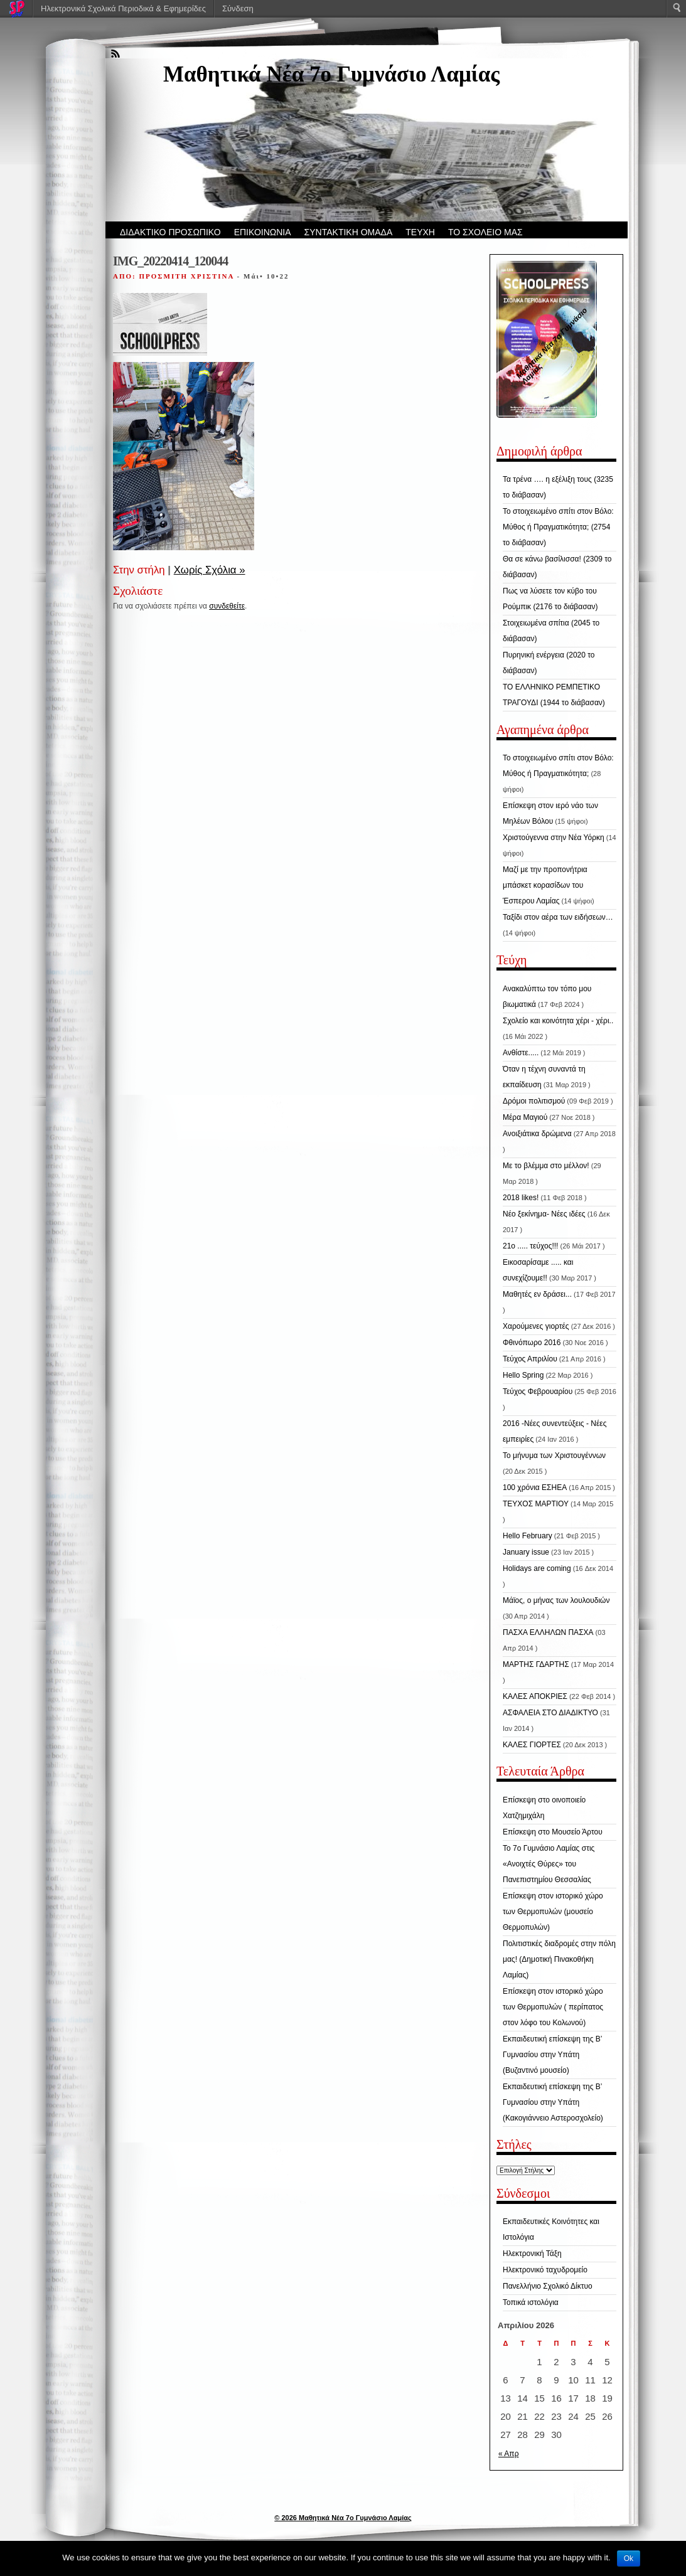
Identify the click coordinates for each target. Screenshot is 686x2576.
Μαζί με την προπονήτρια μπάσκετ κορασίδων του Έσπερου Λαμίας (545, 885)
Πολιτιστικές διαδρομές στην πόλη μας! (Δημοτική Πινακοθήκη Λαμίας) (559, 1959)
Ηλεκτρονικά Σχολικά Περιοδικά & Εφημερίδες (123, 8)
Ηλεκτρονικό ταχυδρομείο (545, 2269)
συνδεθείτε (227, 606)
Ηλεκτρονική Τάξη (532, 2253)
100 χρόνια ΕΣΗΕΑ (535, 1487)
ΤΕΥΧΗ (420, 232)
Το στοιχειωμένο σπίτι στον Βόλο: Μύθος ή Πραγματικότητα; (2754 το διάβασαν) (558, 527)
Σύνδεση (238, 8)
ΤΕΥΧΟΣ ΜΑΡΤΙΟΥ (536, 1503)
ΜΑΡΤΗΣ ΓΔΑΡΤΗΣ (536, 1664)
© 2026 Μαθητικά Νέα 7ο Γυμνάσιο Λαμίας (342, 2517)
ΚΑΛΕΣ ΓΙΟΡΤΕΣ (532, 1744)
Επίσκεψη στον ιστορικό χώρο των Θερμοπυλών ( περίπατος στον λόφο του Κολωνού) (553, 2007)
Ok (628, 2558)
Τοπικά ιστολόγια (531, 2302)
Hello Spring (523, 1375)
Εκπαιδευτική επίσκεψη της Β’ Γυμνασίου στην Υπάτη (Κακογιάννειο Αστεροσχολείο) (553, 2102)
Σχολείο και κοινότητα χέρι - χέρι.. (558, 1020)
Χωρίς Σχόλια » (209, 570)
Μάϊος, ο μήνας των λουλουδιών (556, 1600)
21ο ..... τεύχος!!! (530, 1246)
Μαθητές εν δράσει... (537, 1294)
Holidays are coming (537, 1568)
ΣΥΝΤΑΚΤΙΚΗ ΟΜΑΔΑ (348, 232)
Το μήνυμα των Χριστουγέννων (554, 1455)
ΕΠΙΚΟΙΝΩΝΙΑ (262, 232)
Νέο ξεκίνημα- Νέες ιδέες (544, 1214)
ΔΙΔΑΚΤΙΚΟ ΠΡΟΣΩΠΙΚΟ (170, 232)
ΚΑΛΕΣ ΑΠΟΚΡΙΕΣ (535, 1696)
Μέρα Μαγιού (525, 1117)
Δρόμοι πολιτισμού (534, 1101)
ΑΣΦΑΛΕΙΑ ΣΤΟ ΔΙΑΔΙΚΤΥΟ (550, 1712)
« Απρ (508, 2453)
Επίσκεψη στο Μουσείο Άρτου (553, 1832)
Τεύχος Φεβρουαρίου (537, 1391)
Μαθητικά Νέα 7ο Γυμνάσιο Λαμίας (331, 74)
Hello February (527, 1535)
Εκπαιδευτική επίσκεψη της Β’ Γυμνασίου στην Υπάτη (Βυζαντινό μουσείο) (552, 2055)
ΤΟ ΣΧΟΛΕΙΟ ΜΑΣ (485, 232)
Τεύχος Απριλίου (530, 1359)
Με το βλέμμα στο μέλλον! (546, 1165)
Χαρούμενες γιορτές (536, 1326)
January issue (526, 1552)
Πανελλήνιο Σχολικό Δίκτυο (547, 2286)
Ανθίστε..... (521, 1052)
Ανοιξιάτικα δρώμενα (537, 1133)
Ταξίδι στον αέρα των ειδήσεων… (558, 917)
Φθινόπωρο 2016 (531, 1342)
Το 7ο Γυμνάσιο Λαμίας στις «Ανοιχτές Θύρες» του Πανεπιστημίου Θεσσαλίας (548, 1864)
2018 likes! (521, 1197)
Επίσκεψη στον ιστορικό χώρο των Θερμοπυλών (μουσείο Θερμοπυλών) (553, 1912)
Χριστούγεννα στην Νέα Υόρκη (553, 837)
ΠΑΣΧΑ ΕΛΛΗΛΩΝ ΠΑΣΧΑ (548, 1632)
